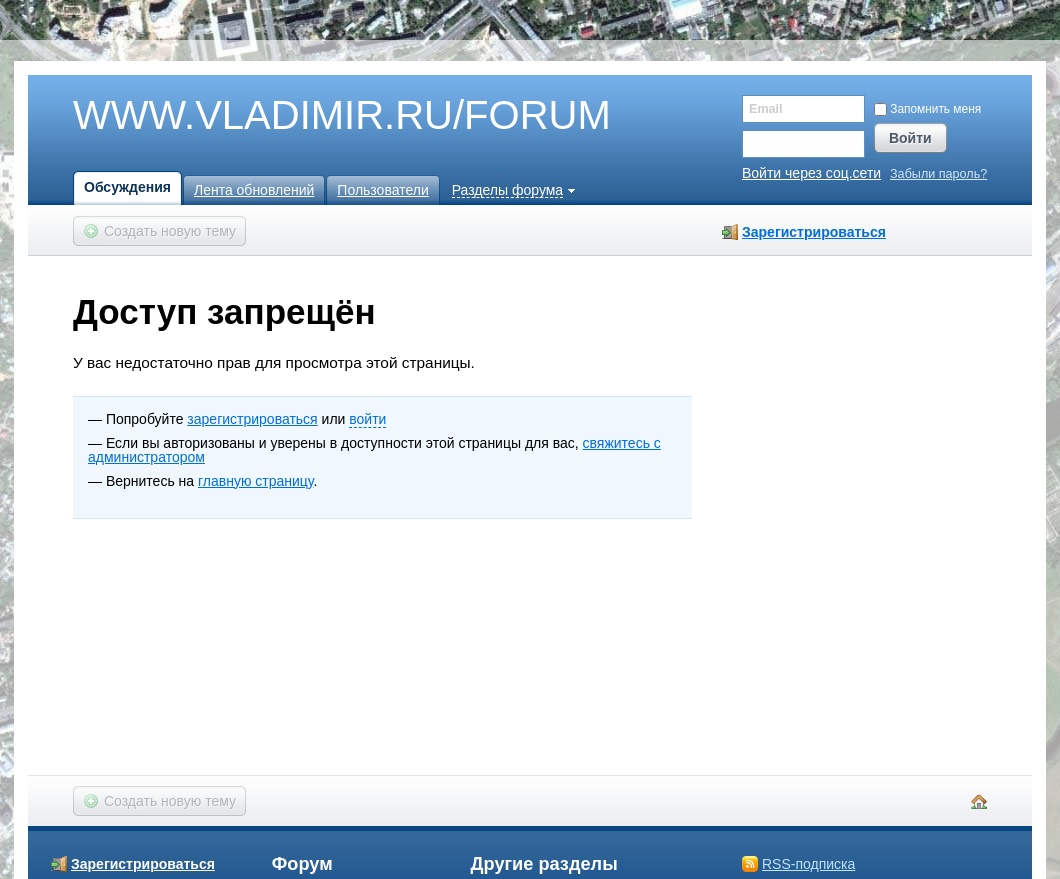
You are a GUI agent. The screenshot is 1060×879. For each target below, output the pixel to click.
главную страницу (255, 481)
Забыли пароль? (938, 174)
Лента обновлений (254, 190)
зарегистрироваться (252, 419)
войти (367, 419)
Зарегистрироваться (814, 232)
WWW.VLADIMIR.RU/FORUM (308, 116)
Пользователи (382, 190)
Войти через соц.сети (811, 173)
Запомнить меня (927, 109)
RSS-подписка (808, 864)
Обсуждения (127, 187)
